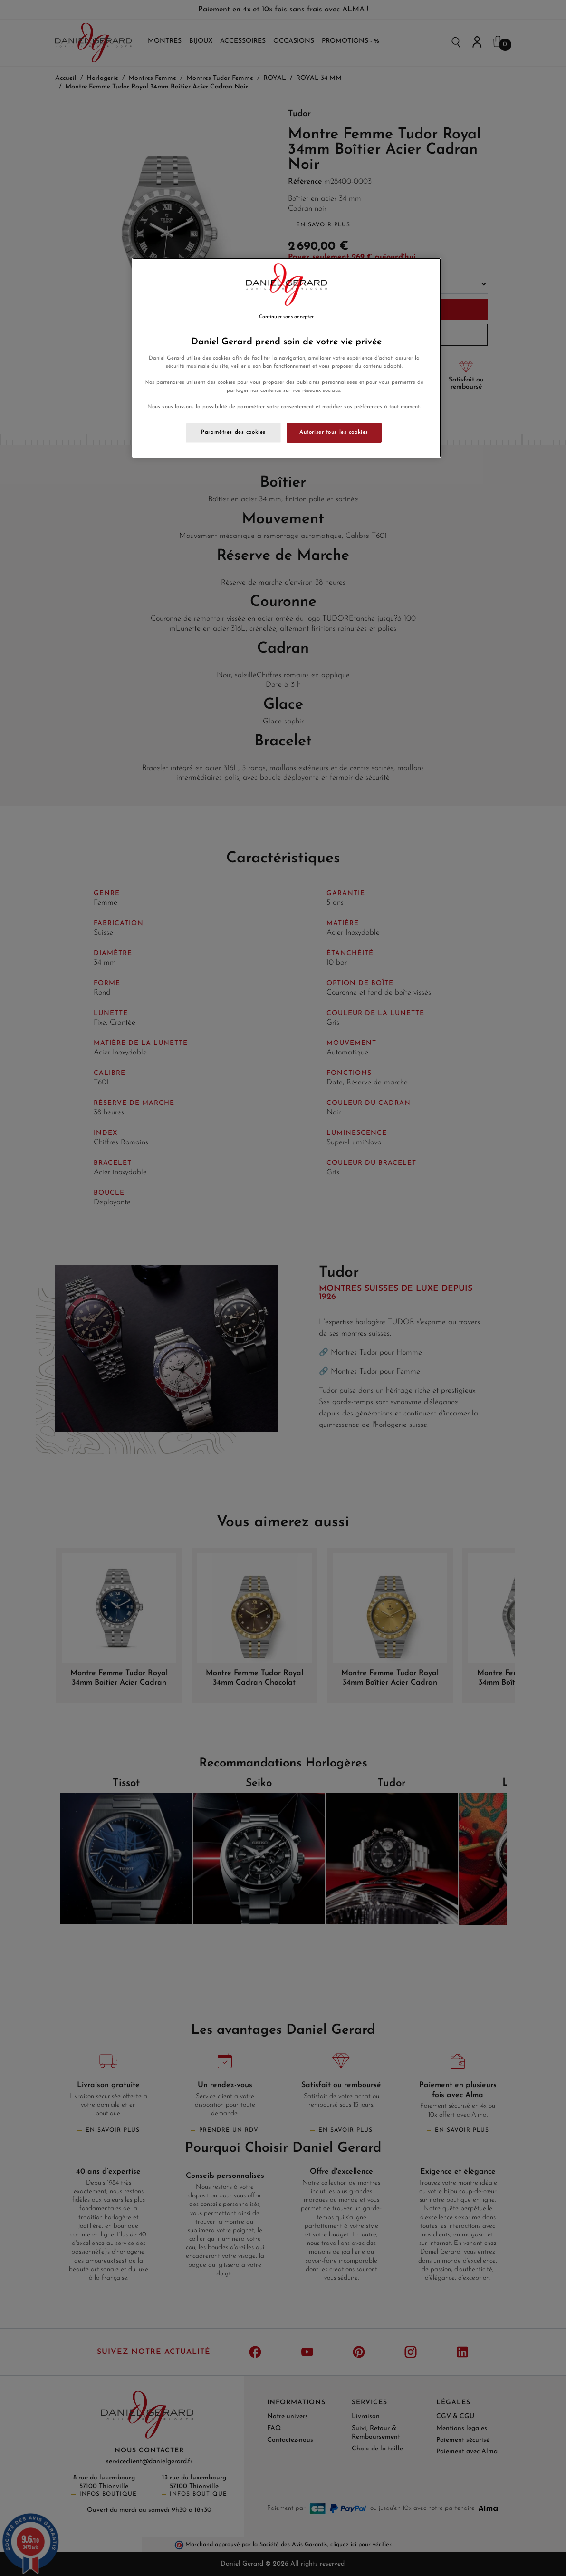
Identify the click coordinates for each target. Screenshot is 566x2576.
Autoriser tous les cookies (333, 432)
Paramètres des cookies (233, 432)
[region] (286, 358)
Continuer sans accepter (286, 317)
